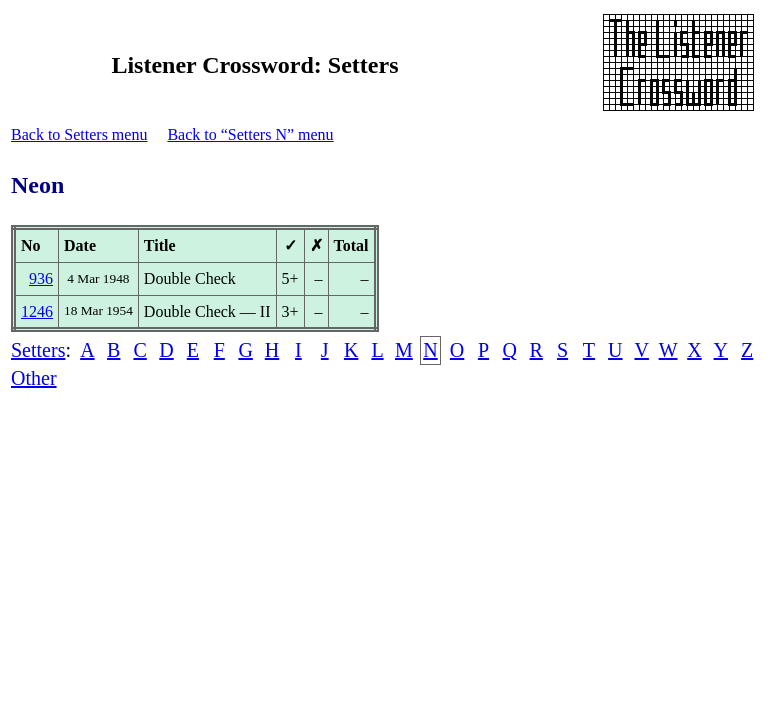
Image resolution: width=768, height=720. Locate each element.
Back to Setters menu (79, 134)
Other (34, 378)
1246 (37, 311)
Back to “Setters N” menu (250, 134)
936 (41, 278)
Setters (38, 350)
